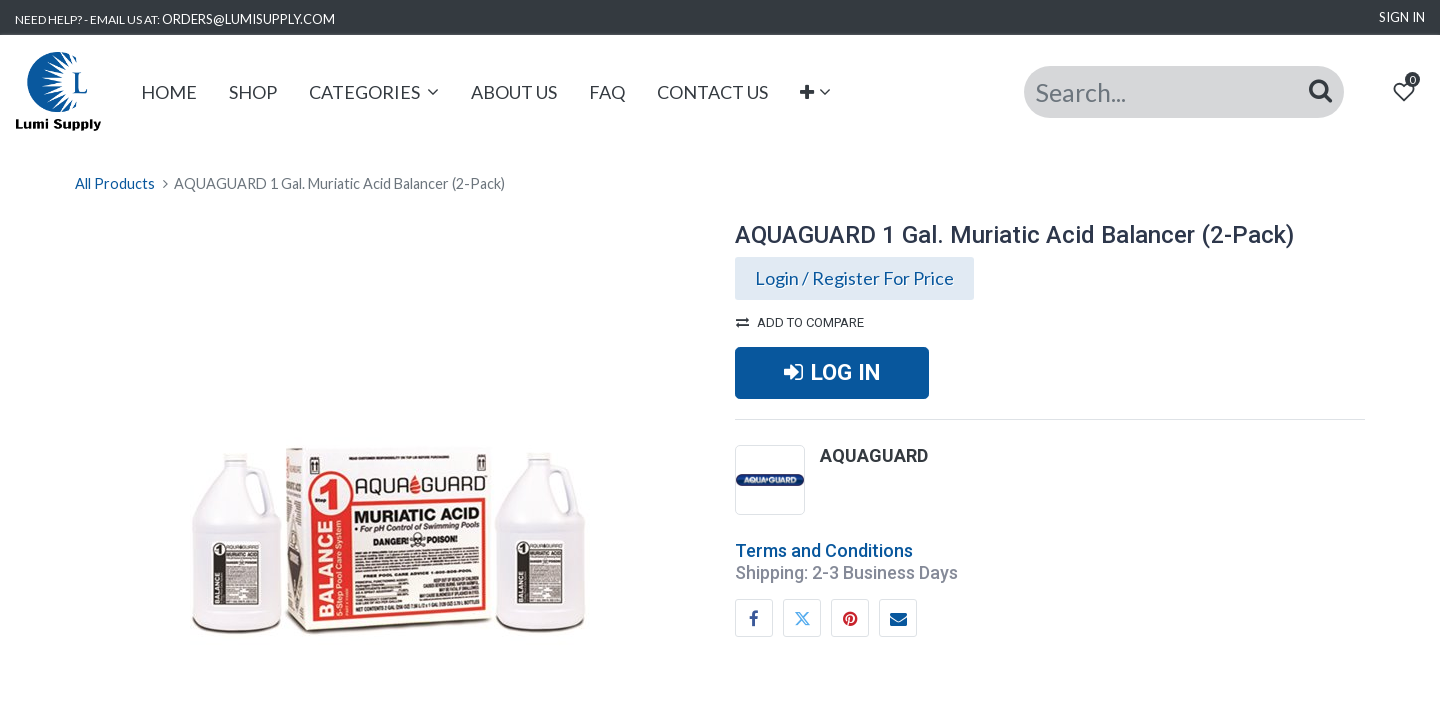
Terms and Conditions (824, 550)
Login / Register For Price (854, 278)
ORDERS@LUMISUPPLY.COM (248, 19)
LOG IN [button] (832, 372)
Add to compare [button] (800, 322)
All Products (115, 183)
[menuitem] (169, 92)
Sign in (1402, 17)
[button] (816, 92)
